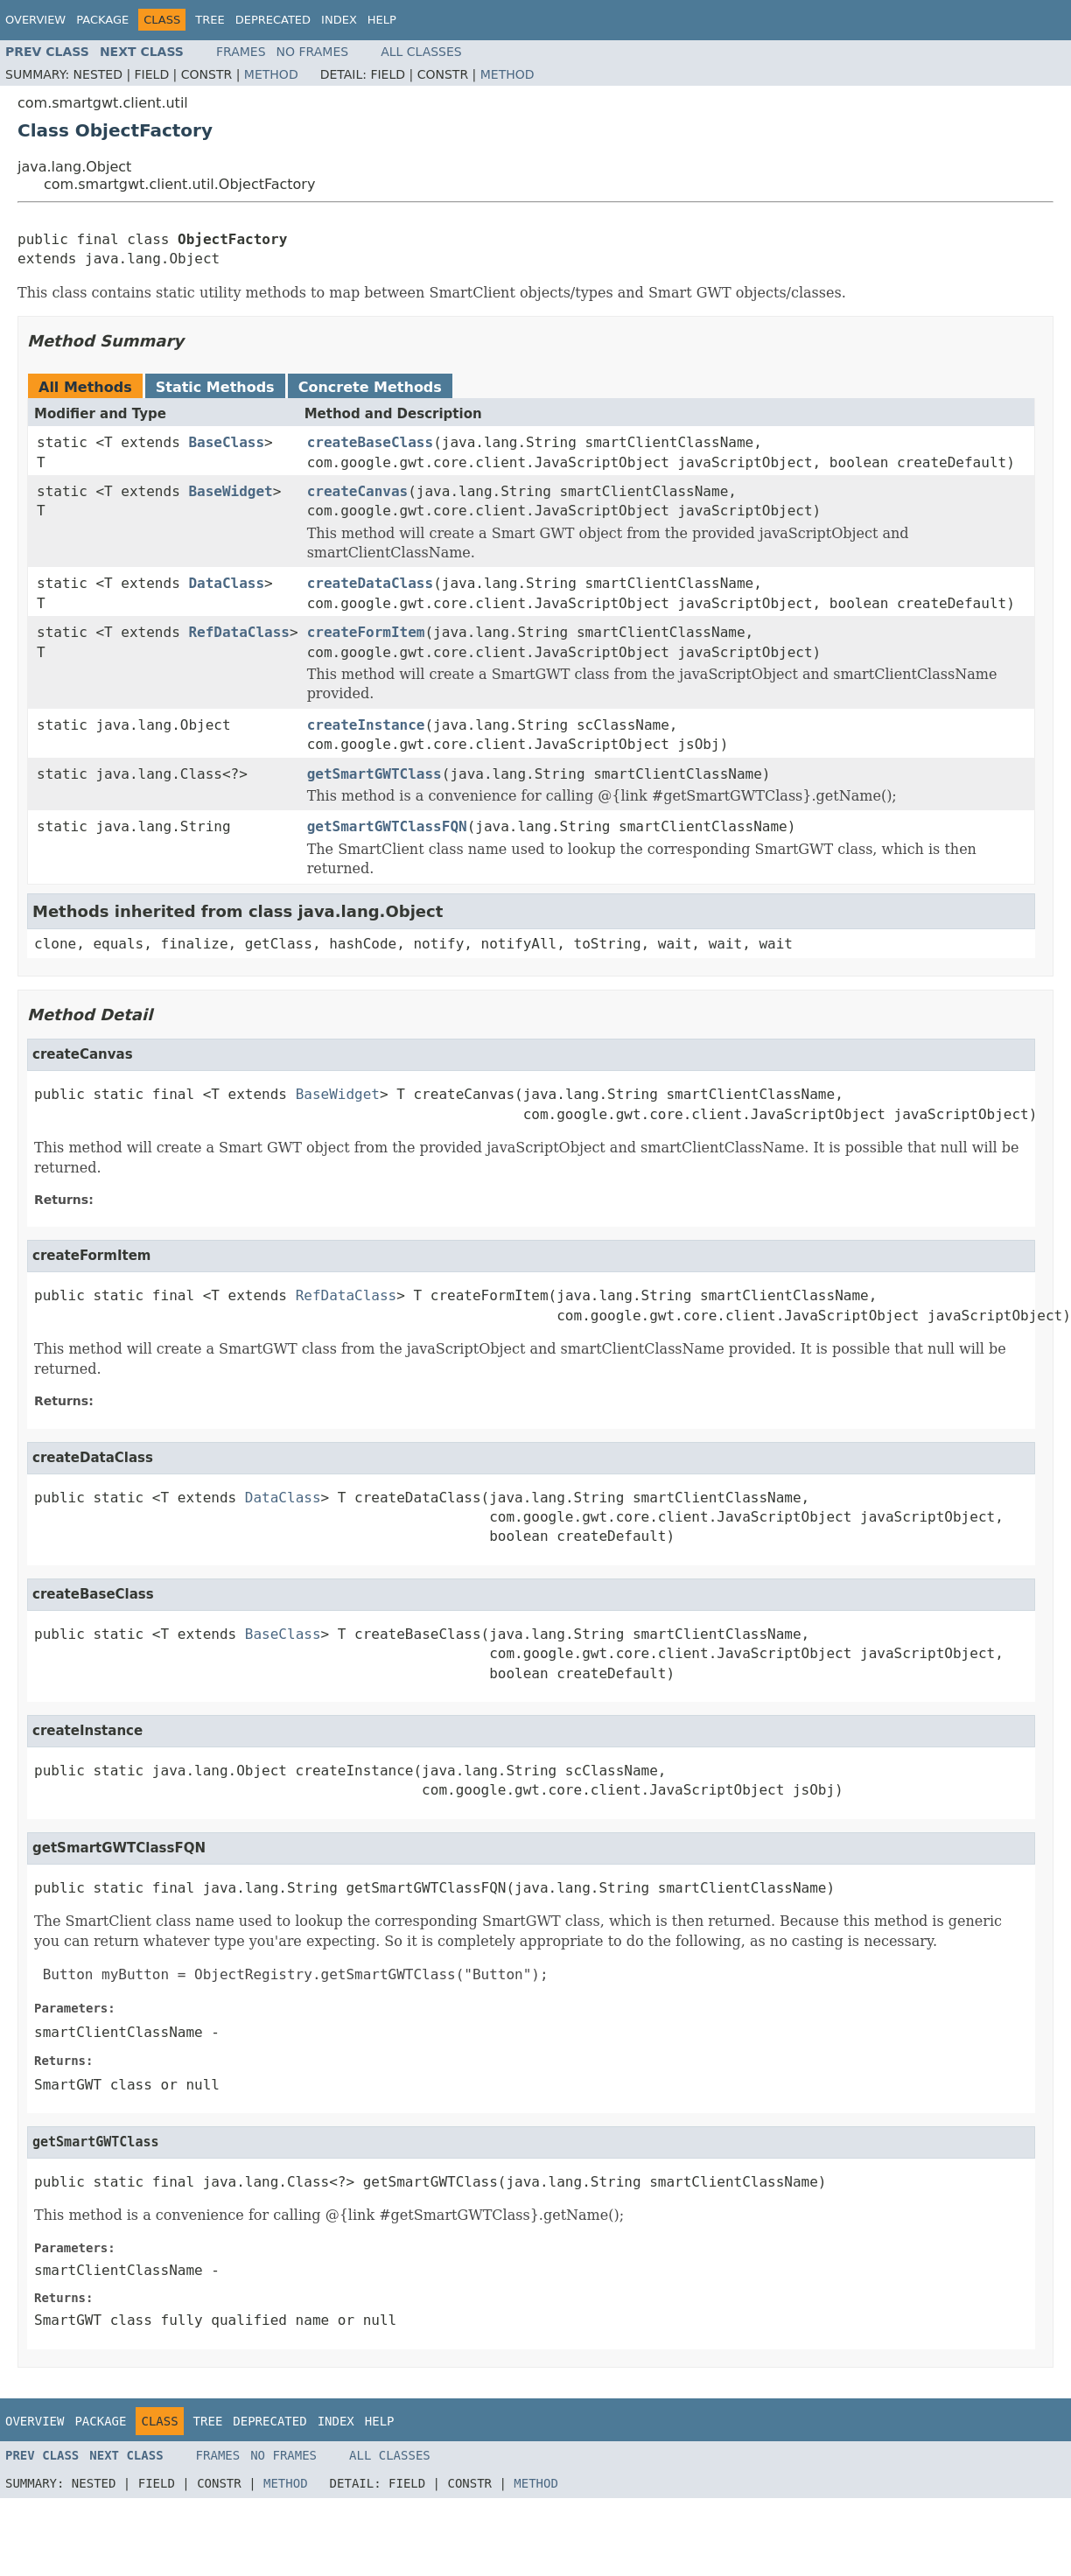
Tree (209, 19)
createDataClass (370, 583)
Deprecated (273, 19)
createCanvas (358, 491)
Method (271, 74)
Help (382, 19)
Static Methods (215, 387)
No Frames (312, 52)
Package (102, 19)
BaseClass (226, 442)
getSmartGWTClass (374, 774)
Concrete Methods (370, 387)
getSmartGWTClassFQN (387, 826)
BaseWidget (230, 491)
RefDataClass (239, 632)
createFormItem (366, 632)
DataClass (226, 583)
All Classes (421, 52)
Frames (241, 52)
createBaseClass (370, 442)
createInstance (366, 725)
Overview (35, 19)
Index (339, 19)
